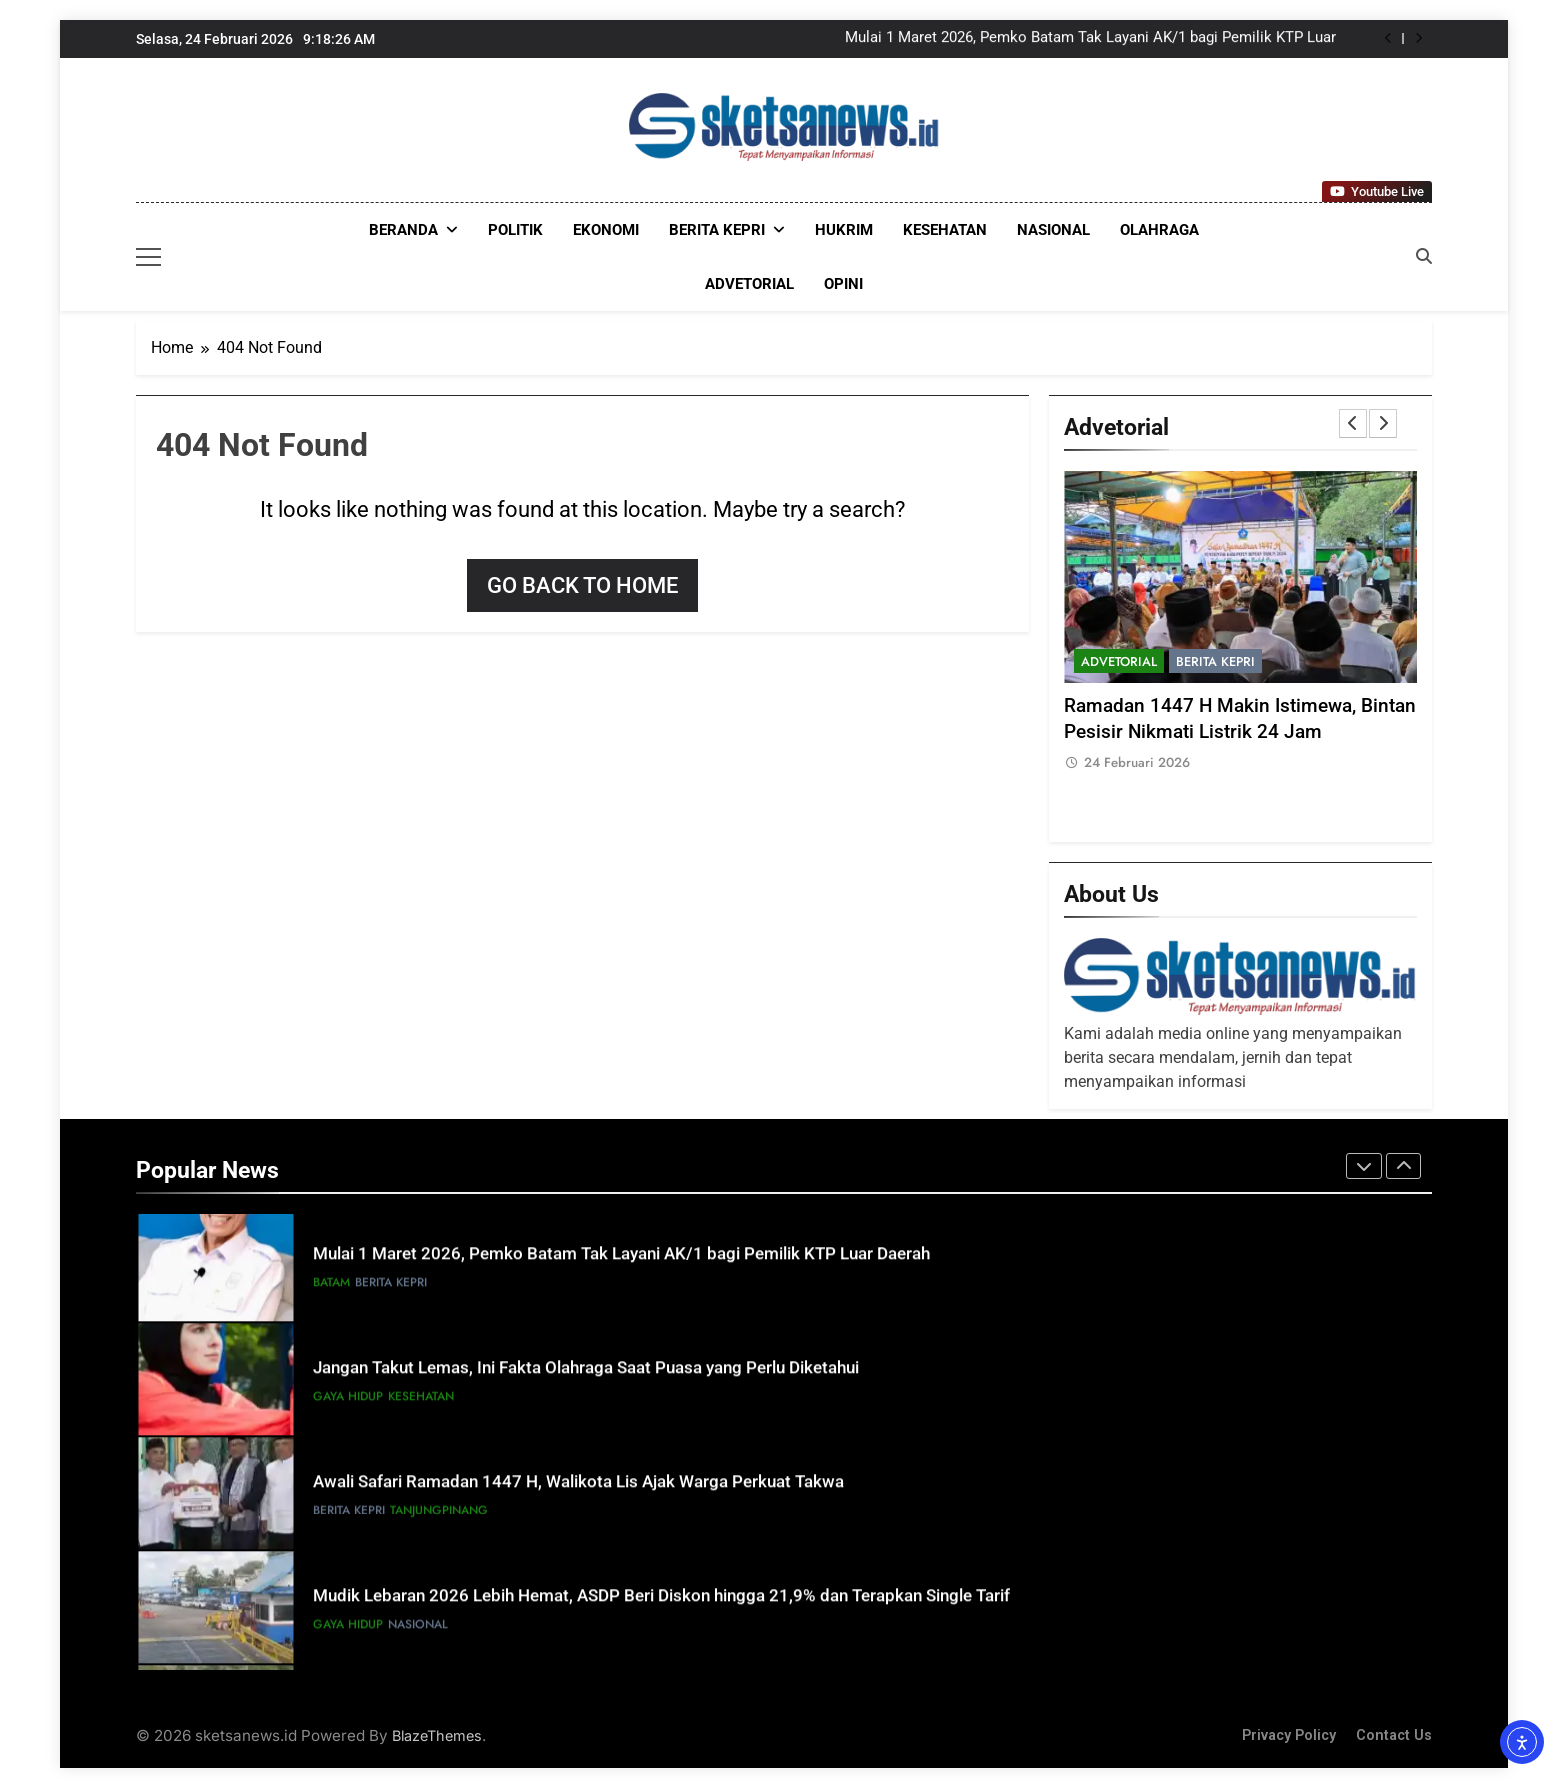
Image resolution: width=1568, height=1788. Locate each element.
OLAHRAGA (1159, 230)
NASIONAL (1053, 230)
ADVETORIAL (749, 284)
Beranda (403, 230)
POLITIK (515, 230)
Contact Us (1394, 1735)
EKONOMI (606, 230)
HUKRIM (844, 230)
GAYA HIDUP (348, 1402)
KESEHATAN (945, 230)
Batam (331, 1288)
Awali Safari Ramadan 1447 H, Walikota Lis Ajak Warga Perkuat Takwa (578, 1487)
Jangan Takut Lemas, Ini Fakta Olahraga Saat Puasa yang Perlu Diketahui (586, 1373)
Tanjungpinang (439, 1516)
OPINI (843, 284)
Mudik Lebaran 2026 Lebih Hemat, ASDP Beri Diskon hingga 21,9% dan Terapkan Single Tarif (661, 1601)
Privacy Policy (1289, 1735)
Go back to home (582, 585)
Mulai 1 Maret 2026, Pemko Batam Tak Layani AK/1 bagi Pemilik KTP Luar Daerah (1090, 39)
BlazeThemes (437, 1735)
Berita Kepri (717, 230)
